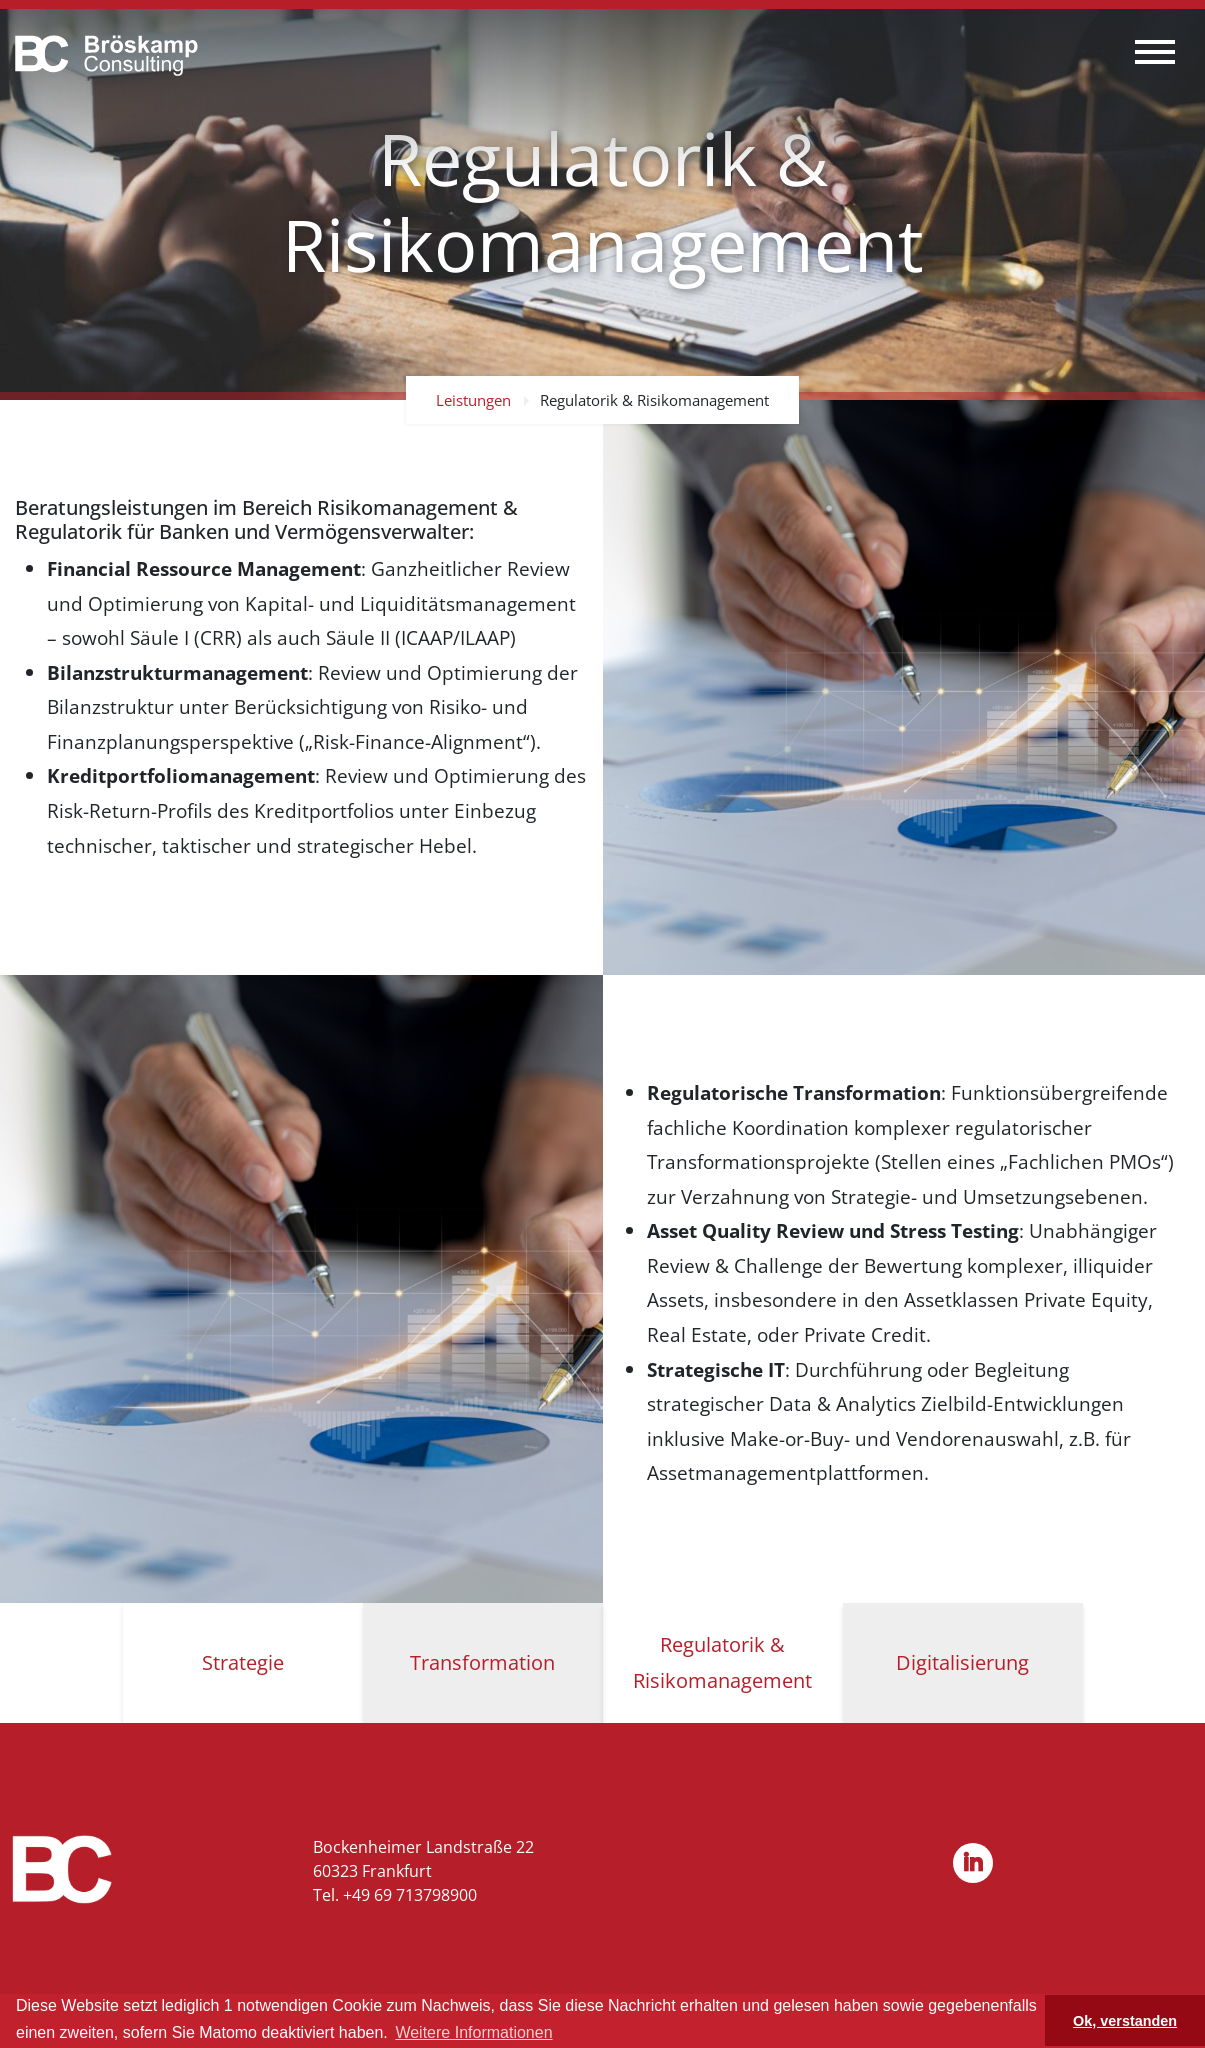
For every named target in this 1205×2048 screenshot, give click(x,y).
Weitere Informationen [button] (473, 2032)
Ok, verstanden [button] (1125, 2021)
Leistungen (473, 400)
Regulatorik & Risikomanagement (654, 400)
